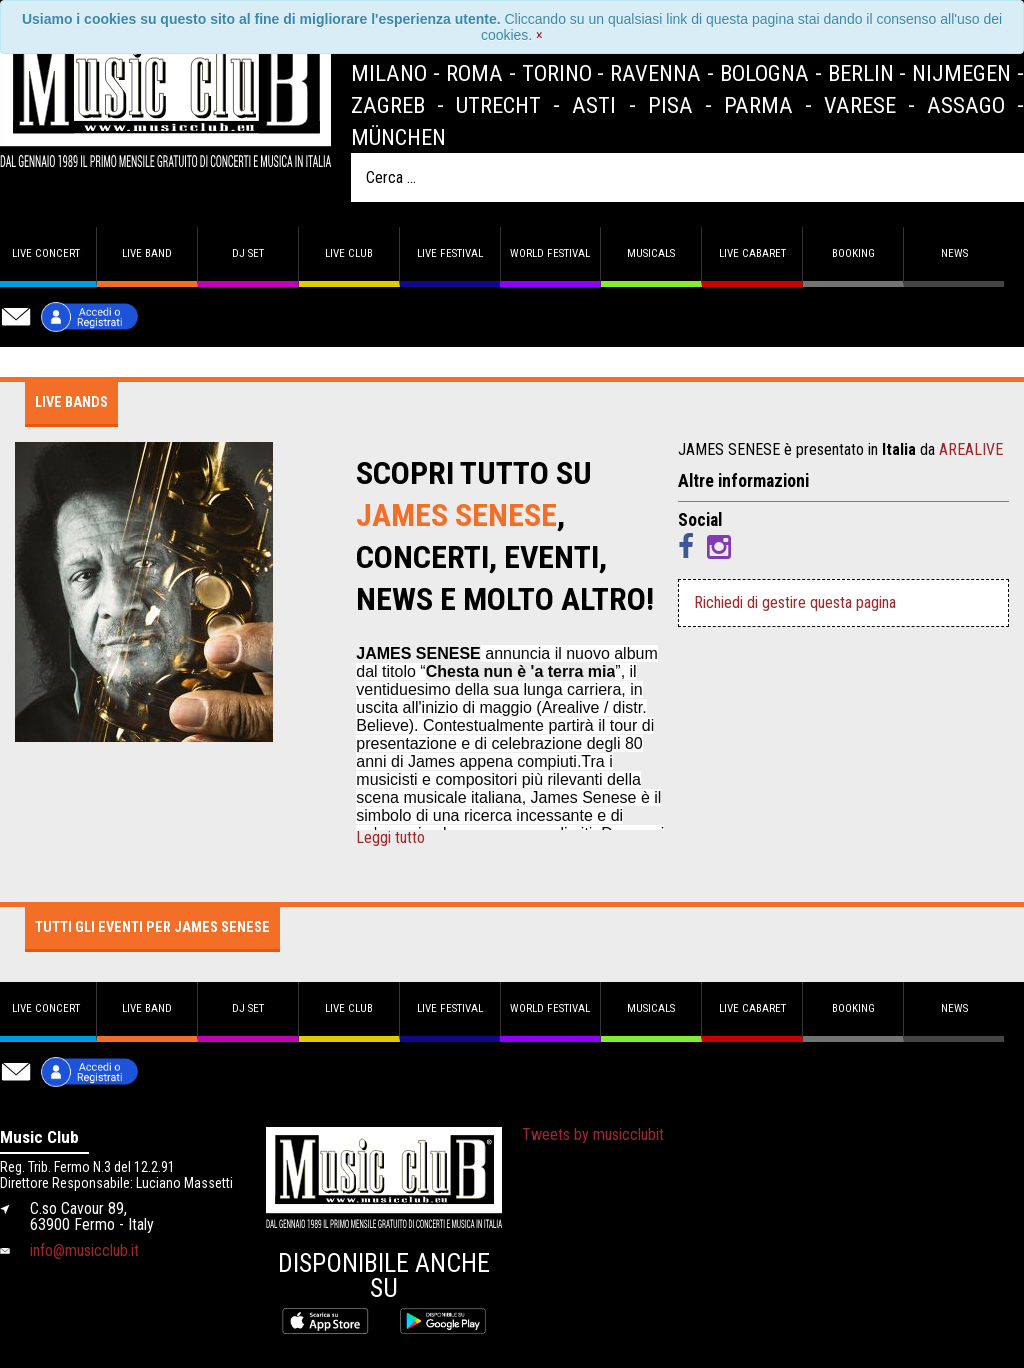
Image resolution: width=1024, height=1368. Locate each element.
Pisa (670, 105)
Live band (147, 253)
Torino (557, 73)
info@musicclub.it (84, 1250)
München (398, 137)
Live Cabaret (752, 253)
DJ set (248, 253)
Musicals (651, 253)
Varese (860, 105)
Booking (853, 253)
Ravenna (655, 73)
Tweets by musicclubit (593, 1134)
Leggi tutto (390, 838)
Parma (758, 105)
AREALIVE (971, 449)
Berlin (861, 73)
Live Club (349, 253)
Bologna (764, 73)
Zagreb (388, 105)
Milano (389, 73)
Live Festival (450, 253)
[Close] (539, 35)
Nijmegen (961, 73)
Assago (966, 105)
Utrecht (498, 105)
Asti (594, 105)
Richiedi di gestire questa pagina (795, 602)
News (954, 253)
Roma (474, 73)
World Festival (550, 253)
